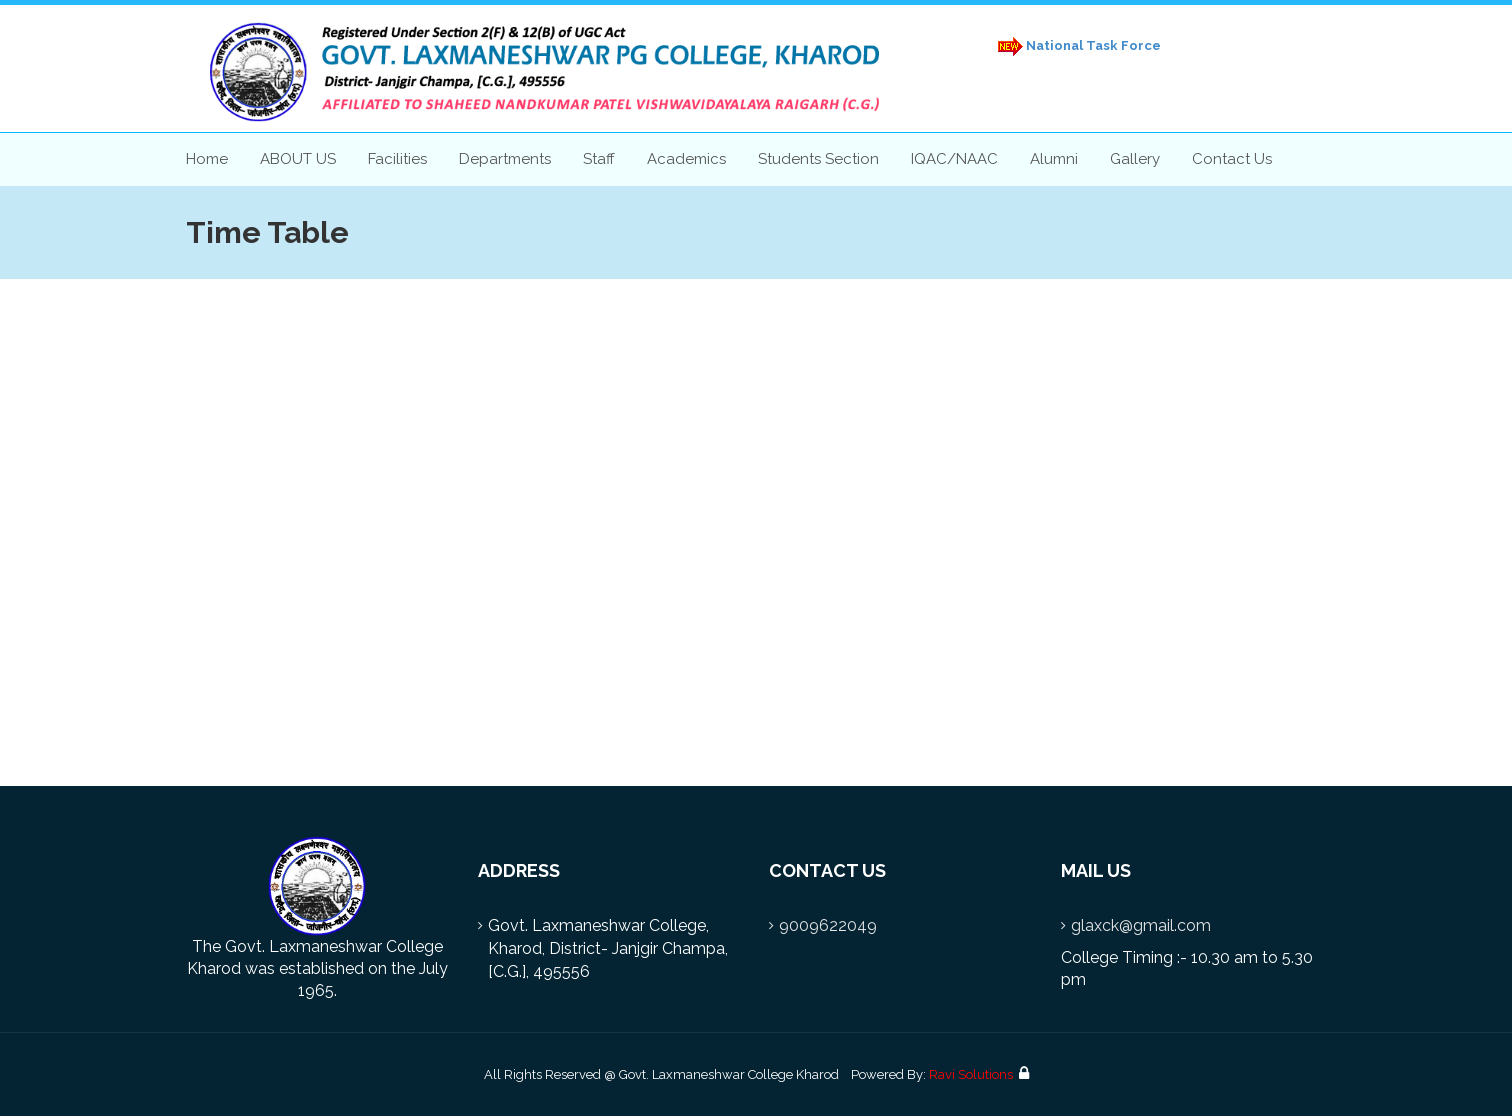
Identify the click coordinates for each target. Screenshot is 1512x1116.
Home (207, 159)
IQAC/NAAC (954, 159)
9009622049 (828, 925)
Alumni (1054, 159)
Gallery (1135, 159)
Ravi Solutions (971, 1074)
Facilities (397, 159)
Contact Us (1232, 159)
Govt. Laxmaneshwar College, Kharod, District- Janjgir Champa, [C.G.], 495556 (608, 948)
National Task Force (1076, 46)
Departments (505, 159)
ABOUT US (298, 159)
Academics (686, 159)
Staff (599, 159)
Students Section (818, 159)
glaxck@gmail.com (1141, 925)
